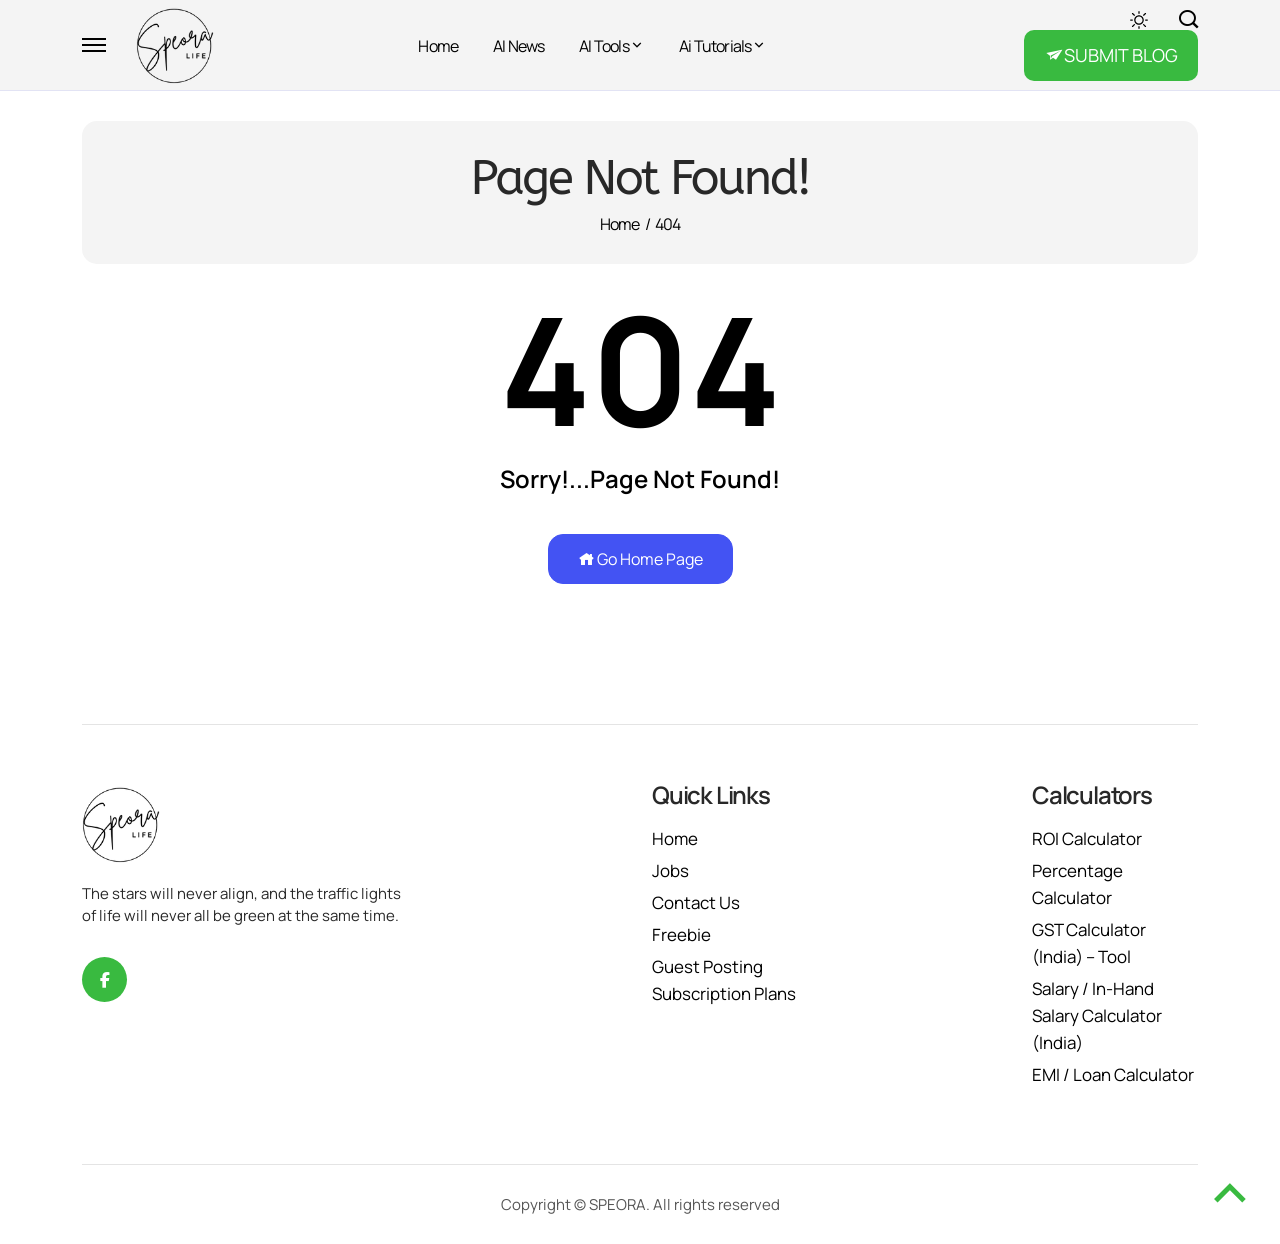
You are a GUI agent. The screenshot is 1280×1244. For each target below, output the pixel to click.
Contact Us (696, 902)
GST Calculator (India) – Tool (1089, 943)
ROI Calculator (1087, 838)
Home (438, 46)
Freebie (681, 934)
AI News (518, 46)
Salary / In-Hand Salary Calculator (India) (1097, 1015)
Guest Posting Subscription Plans (724, 980)
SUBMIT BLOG (1121, 55)
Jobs (670, 870)
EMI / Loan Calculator (1113, 1074)
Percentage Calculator (1077, 884)
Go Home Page (640, 559)
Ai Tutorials (715, 46)
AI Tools (604, 46)
